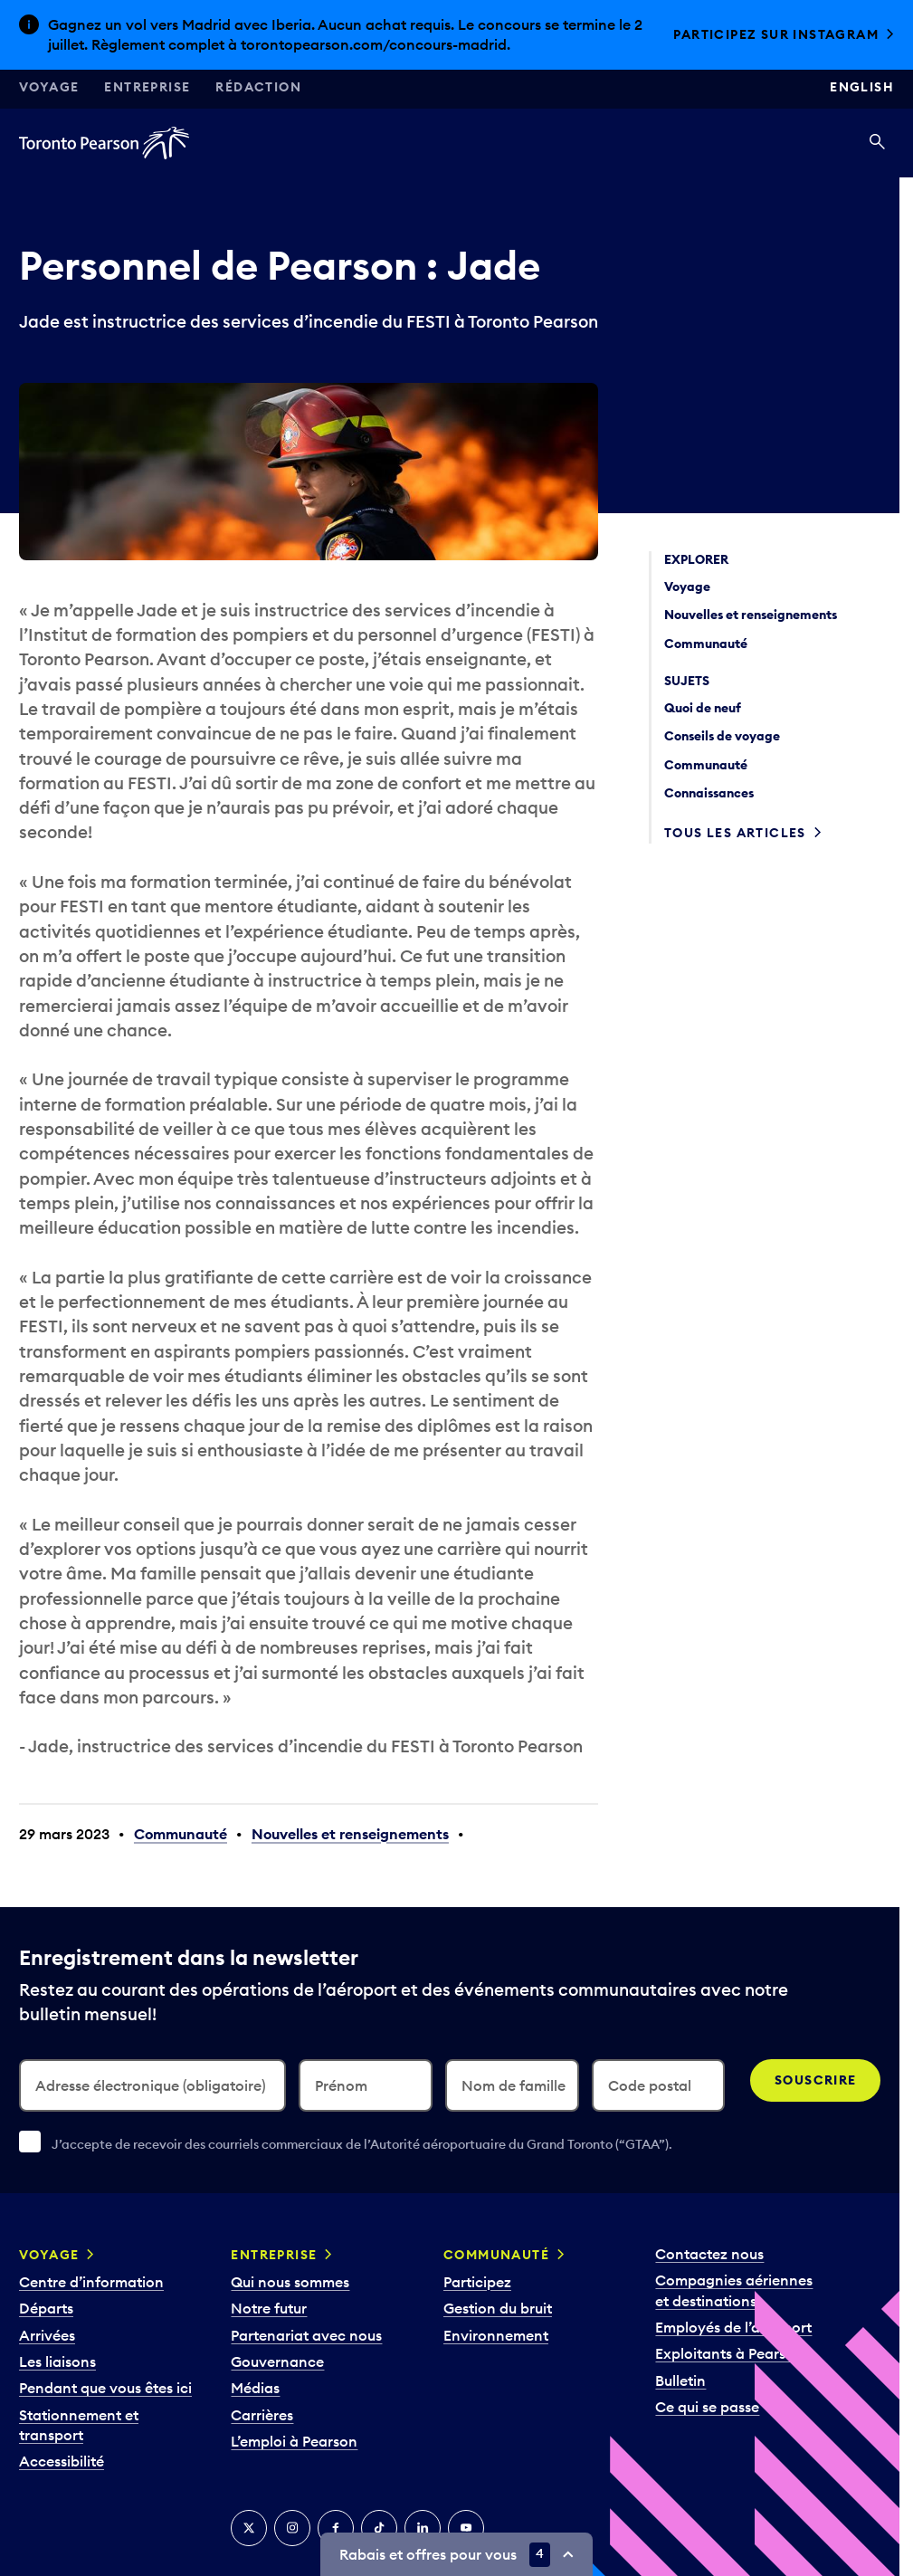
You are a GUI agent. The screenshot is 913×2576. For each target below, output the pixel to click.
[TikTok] (379, 2528)
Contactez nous (709, 2254)
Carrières (262, 2415)
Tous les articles (735, 833)
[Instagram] (292, 2528)
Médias (255, 2388)
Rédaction (258, 87)
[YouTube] (466, 2528)
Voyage (49, 87)
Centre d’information (91, 2282)
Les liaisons (57, 2361)
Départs (46, 2308)
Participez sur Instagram (776, 34)
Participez (477, 2282)
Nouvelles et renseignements (350, 1834)
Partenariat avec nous (306, 2335)
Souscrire (816, 2080)
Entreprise (147, 87)
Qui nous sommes (290, 2282)
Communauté (180, 1834)
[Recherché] (877, 143)
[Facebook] (336, 2528)
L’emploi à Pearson (294, 2441)
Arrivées (47, 2335)
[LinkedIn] (422, 2528)
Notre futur (269, 2308)
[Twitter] (249, 2528)
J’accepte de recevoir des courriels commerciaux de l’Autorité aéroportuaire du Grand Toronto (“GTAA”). (362, 2144)
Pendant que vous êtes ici (105, 2388)
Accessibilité (61, 2461)
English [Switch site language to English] (862, 87)
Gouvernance (277, 2361)
